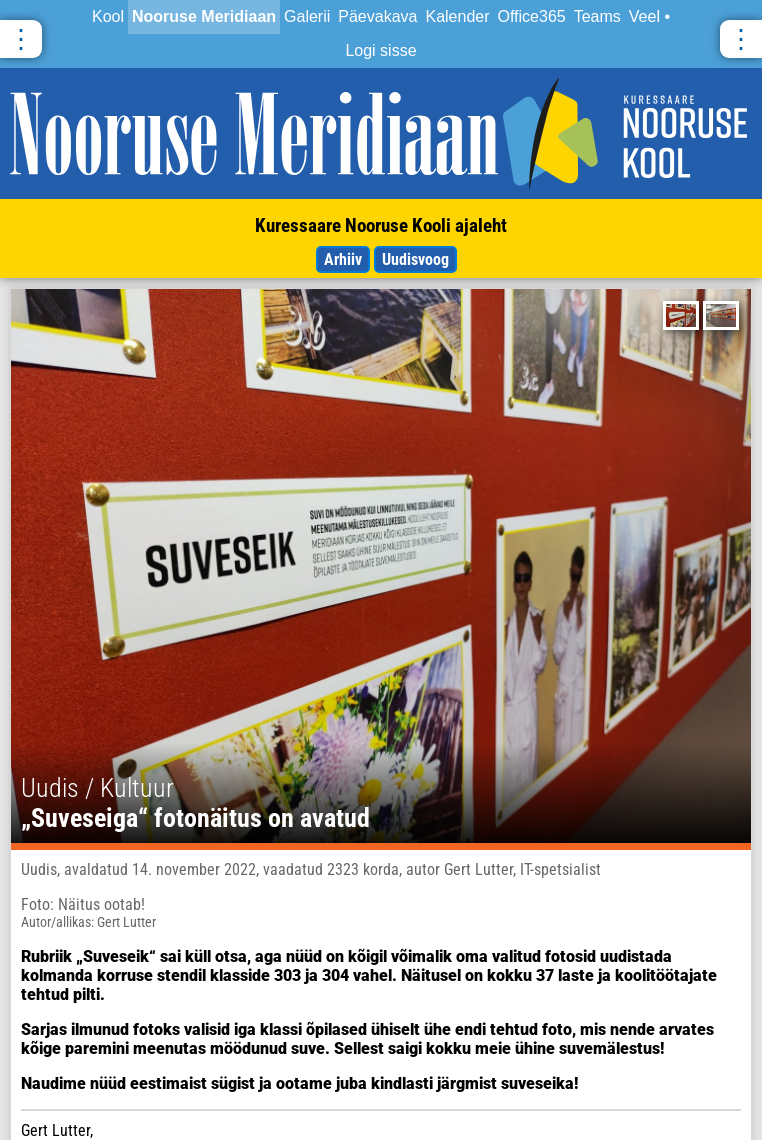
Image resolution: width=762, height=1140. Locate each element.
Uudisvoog (415, 259)
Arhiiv (343, 259)
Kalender (457, 16)
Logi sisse (380, 50)
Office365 (532, 16)
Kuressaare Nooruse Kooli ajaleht (381, 225)
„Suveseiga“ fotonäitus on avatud (195, 818)
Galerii (307, 16)
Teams (597, 16)
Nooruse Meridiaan (204, 16)
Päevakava (377, 16)
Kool (108, 16)
